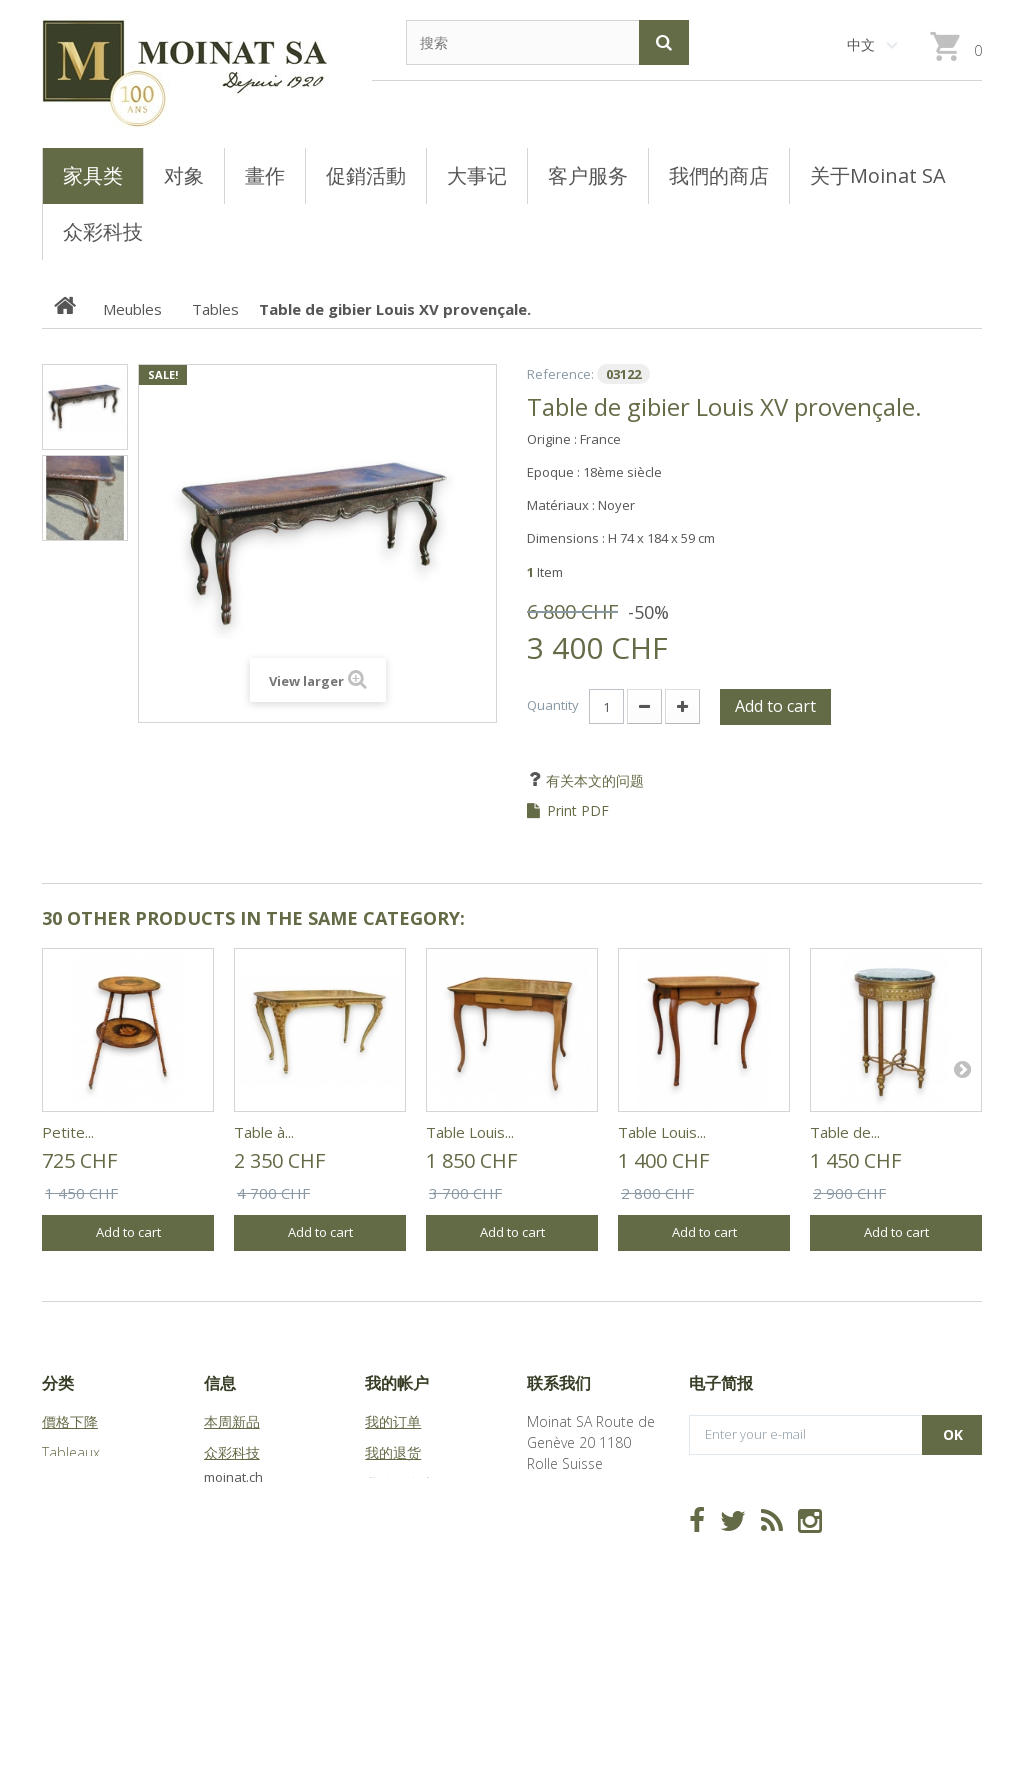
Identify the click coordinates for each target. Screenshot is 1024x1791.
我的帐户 (397, 1383)
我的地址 (393, 1514)
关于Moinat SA (250, 1514)
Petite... (68, 1132)
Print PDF (578, 811)
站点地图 (232, 1545)
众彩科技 (232, 1452)
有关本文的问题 (593, 780)
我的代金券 (400, 1483)
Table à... (264, 1132)
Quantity (553, 705)
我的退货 (393, 1452)
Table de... (845, 1132)
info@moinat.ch (577, 1567)
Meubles (69, 1483)
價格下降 (70, 1421)
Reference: (560, 374)
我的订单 (393, 1421)
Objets (63, 1514)
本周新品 (232, 1421)
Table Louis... (470, 1132)
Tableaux (71, 1452)
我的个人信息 (407, 1545)
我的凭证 (393, 1576)
